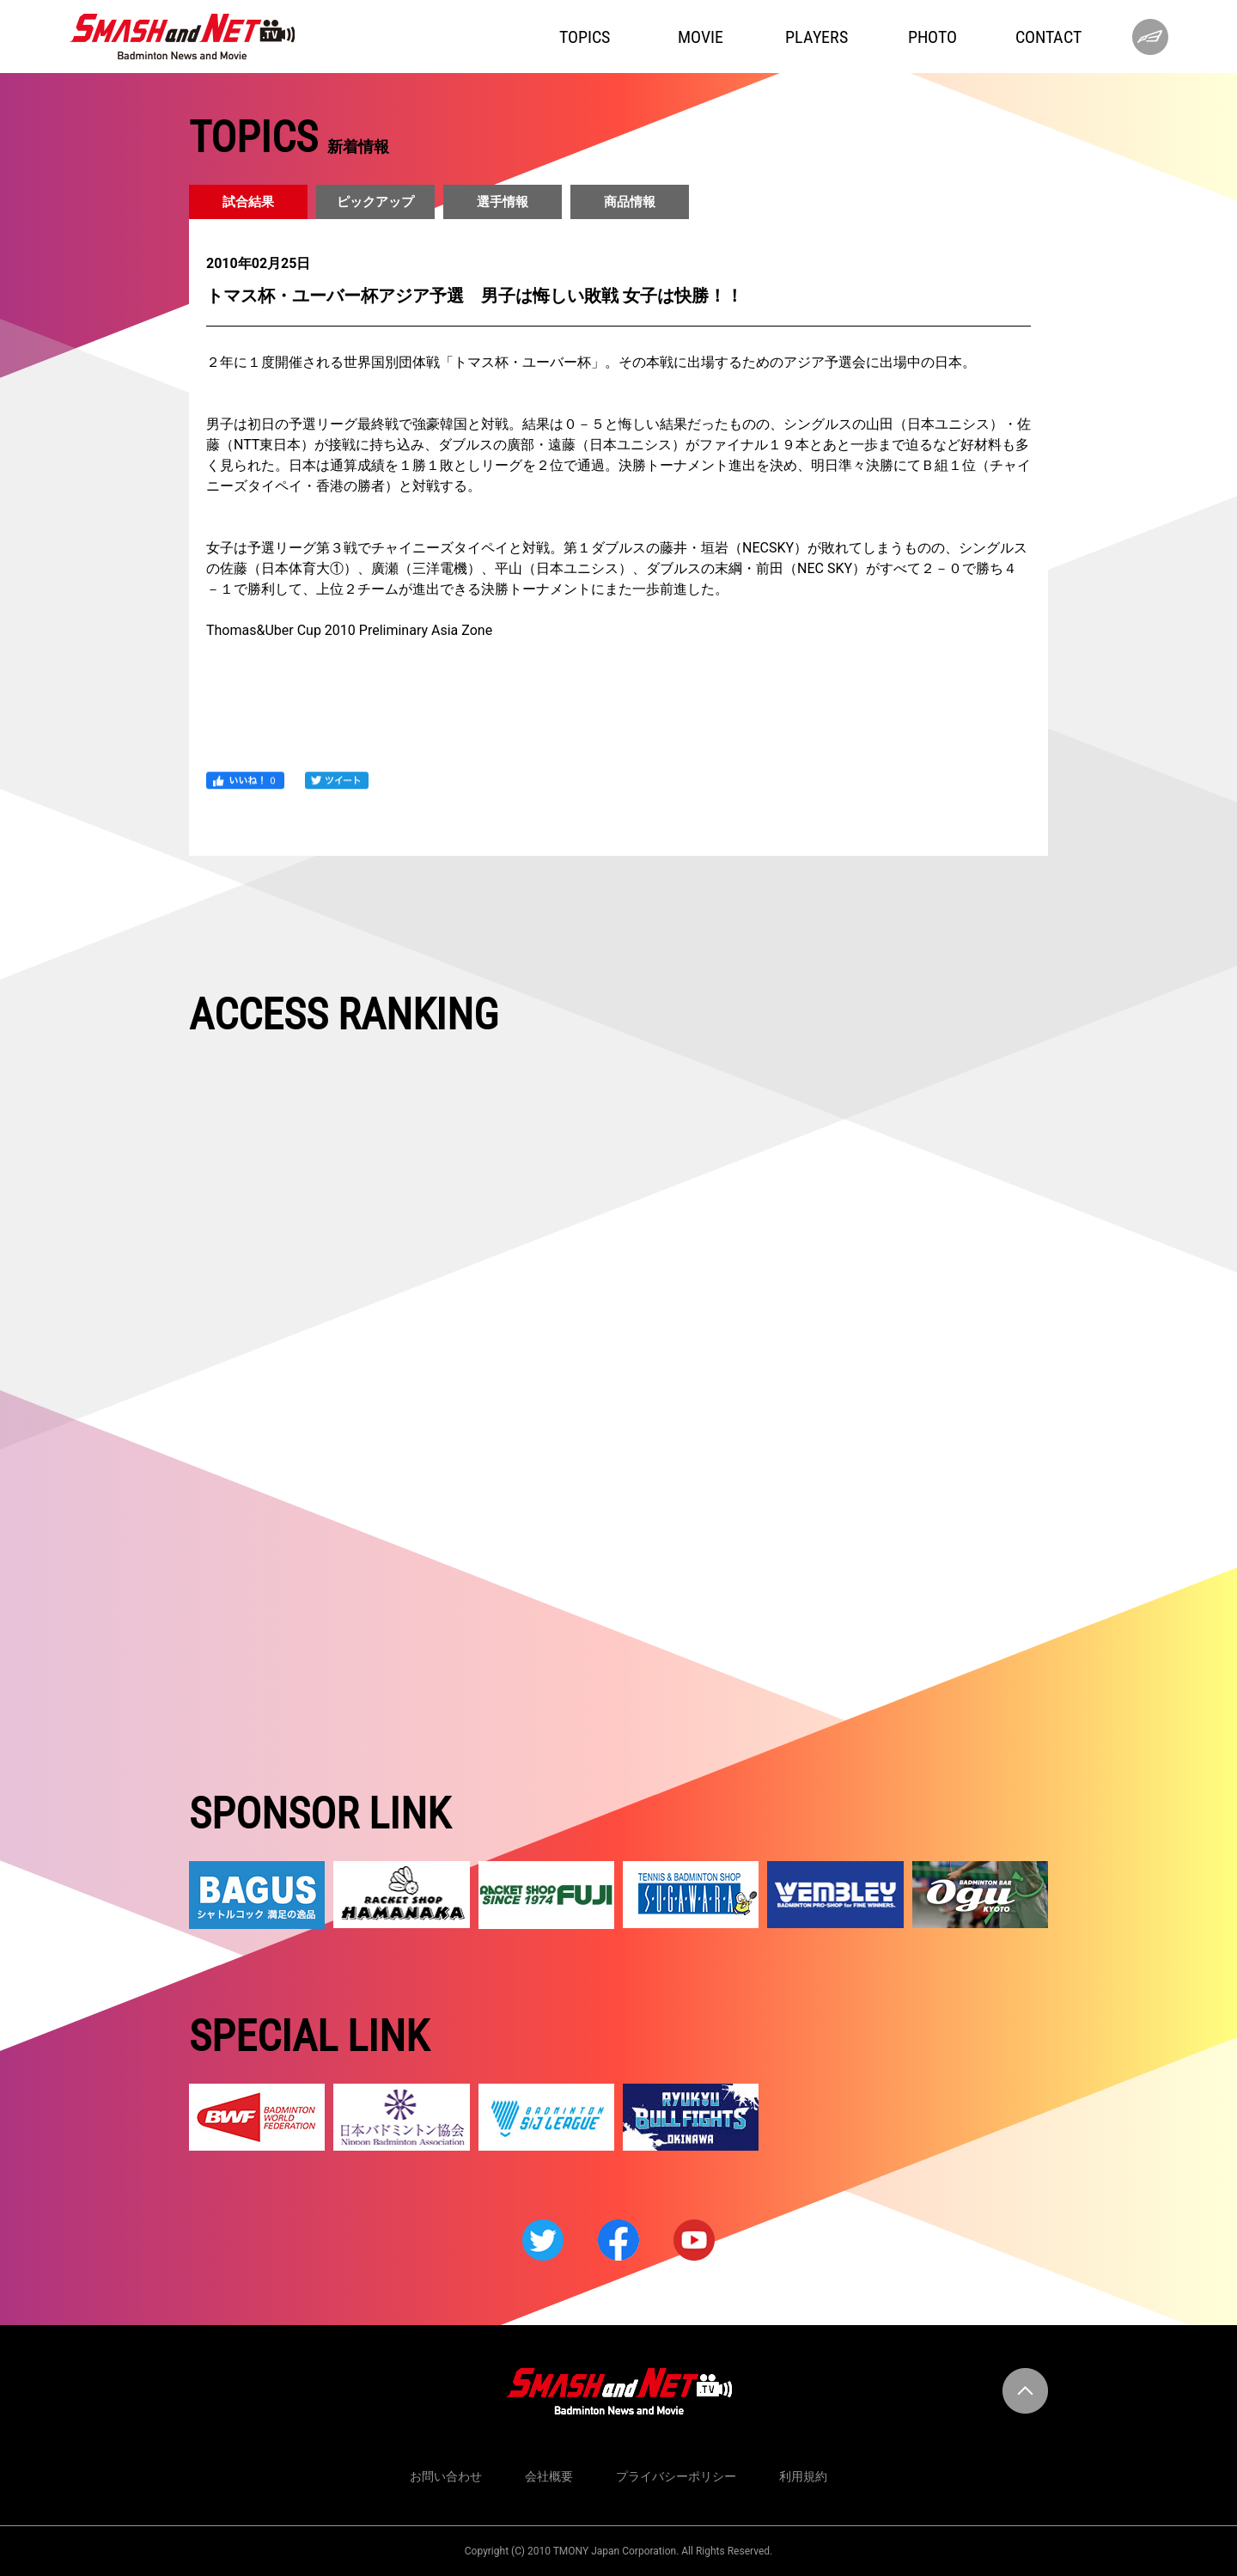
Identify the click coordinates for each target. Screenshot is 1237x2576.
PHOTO (932, 37)
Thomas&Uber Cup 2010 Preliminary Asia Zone (349, 630)
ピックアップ (375, 202)
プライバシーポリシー (676, 2476)
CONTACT (1048, 37)
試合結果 (248, 202)
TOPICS (584, 37)
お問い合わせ (446, 2476)
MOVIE (700, 37)
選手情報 (502, 202)
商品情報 (629, 202)
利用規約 (803, 2476)
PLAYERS (816, 37)
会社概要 (549, 2476)
